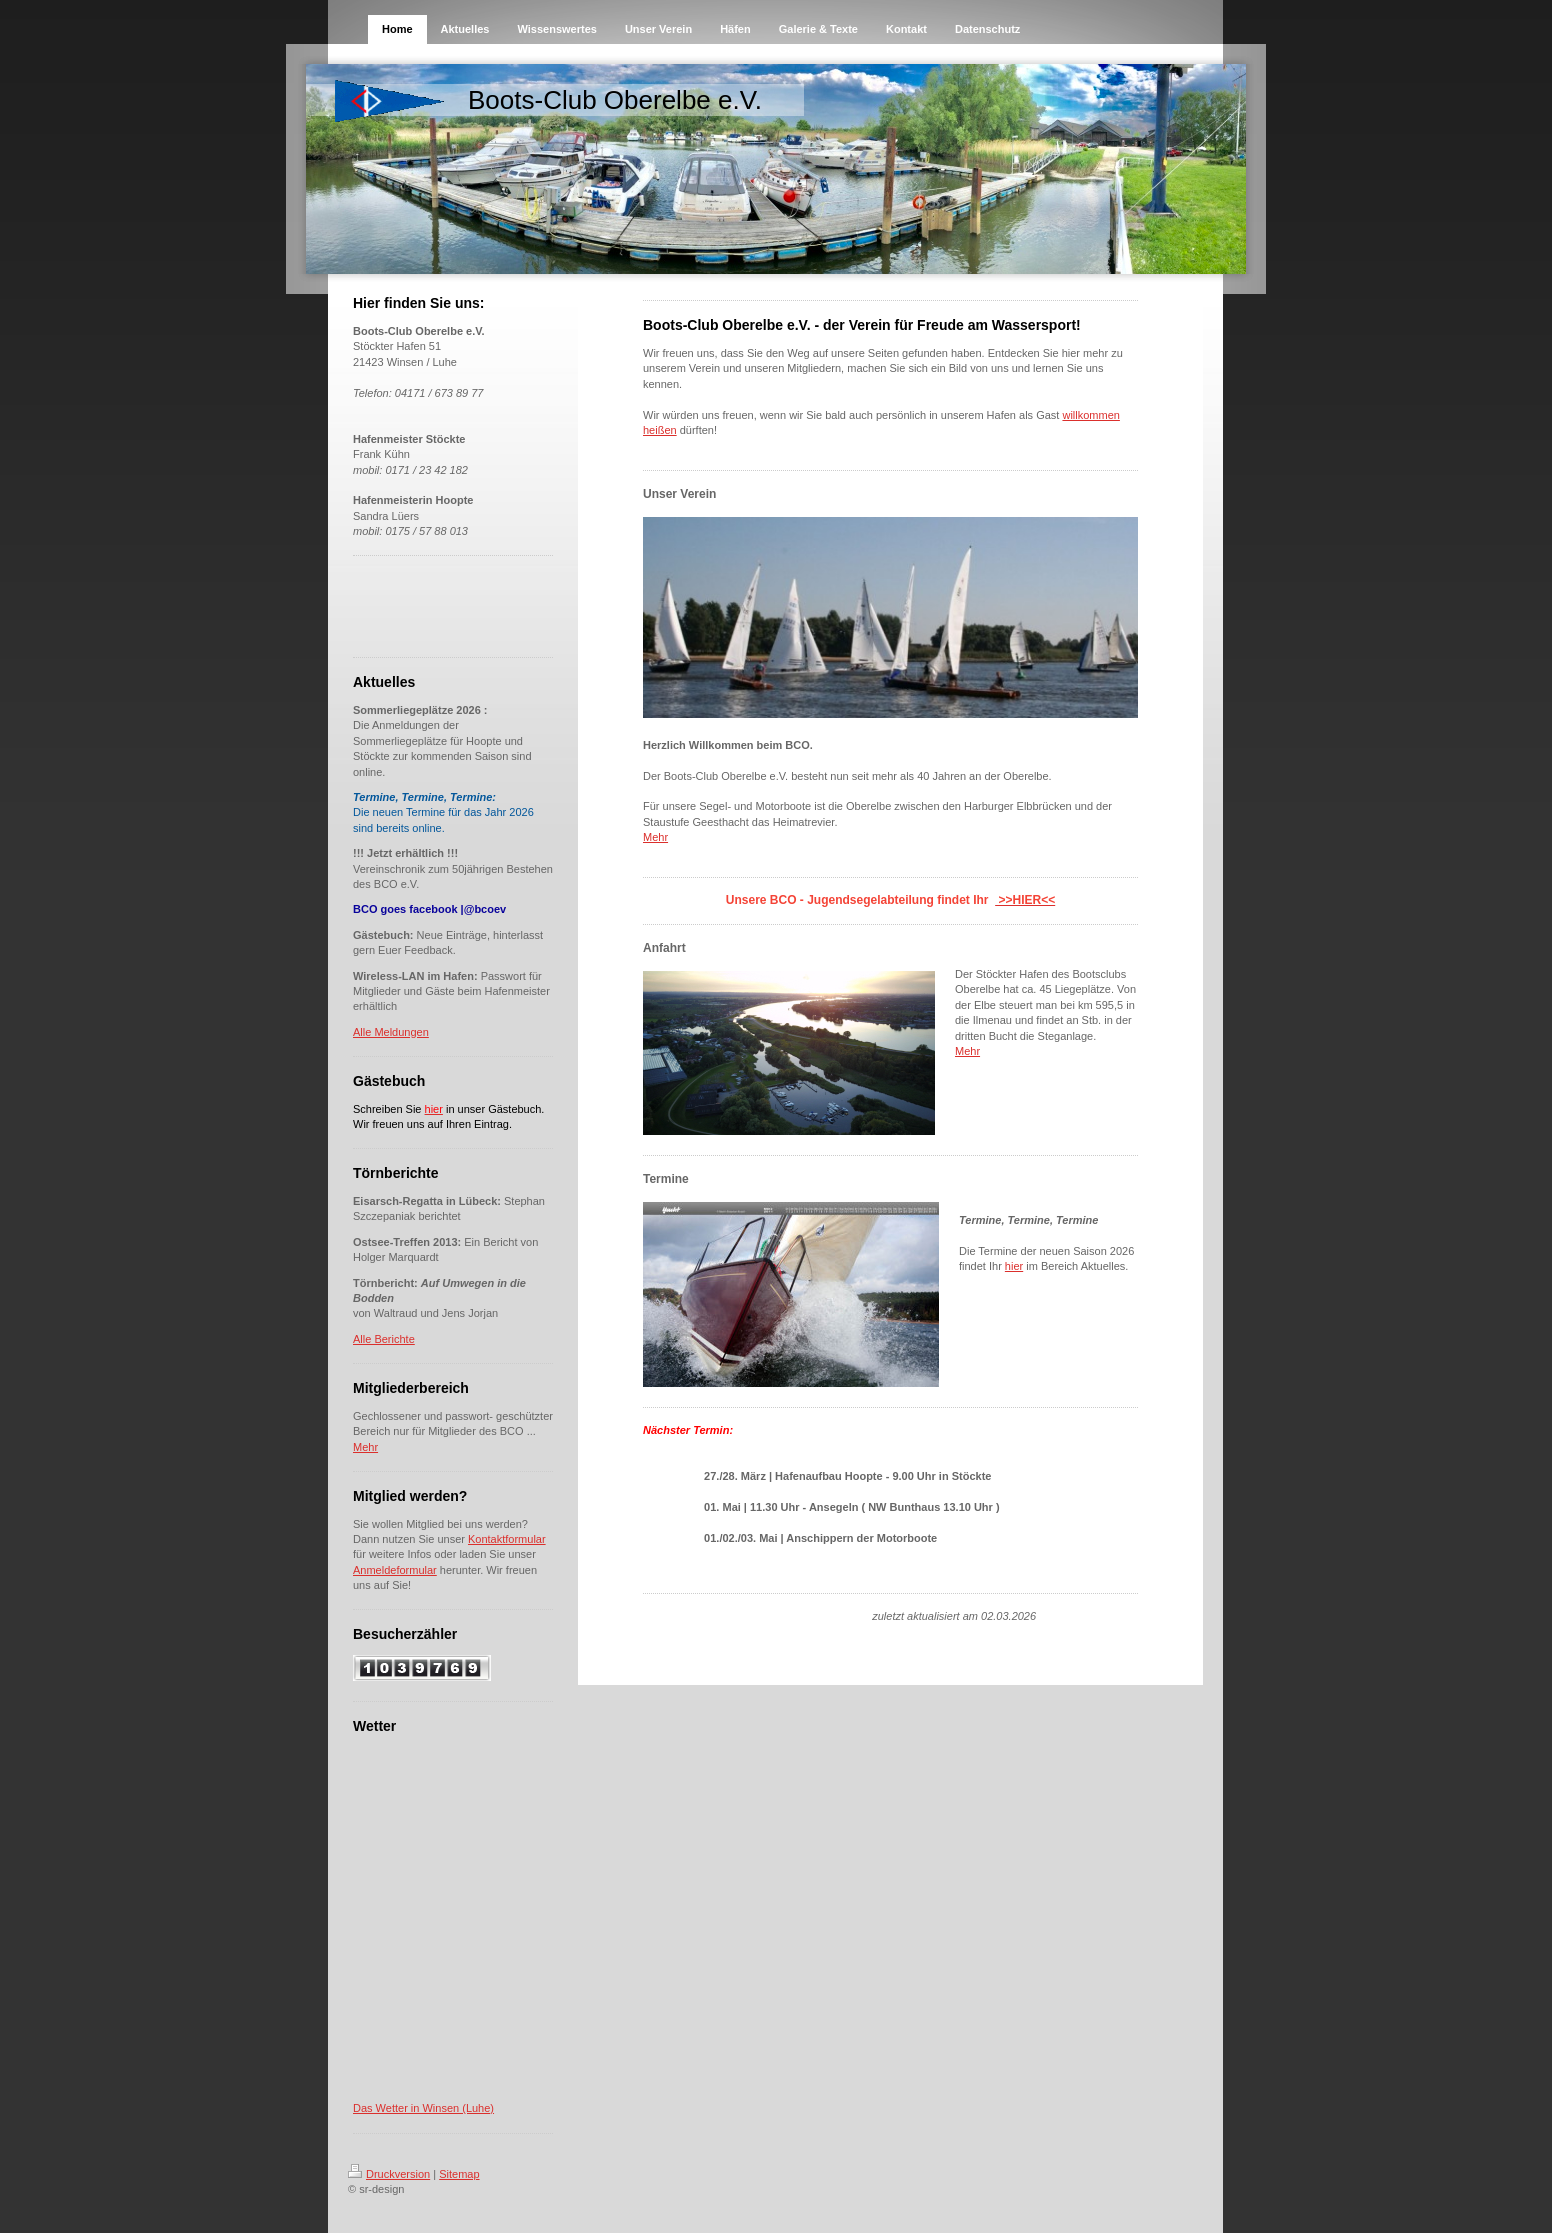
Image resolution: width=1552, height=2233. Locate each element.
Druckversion (389, 2174)
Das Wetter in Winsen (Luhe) (423, 2108)
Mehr (365, 1447)
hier (1014, 1266)
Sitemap (459, 2174)
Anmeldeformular (395, 1570)
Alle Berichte (384, 1339)
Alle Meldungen (391, 1032)
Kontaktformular (507, 1539)
